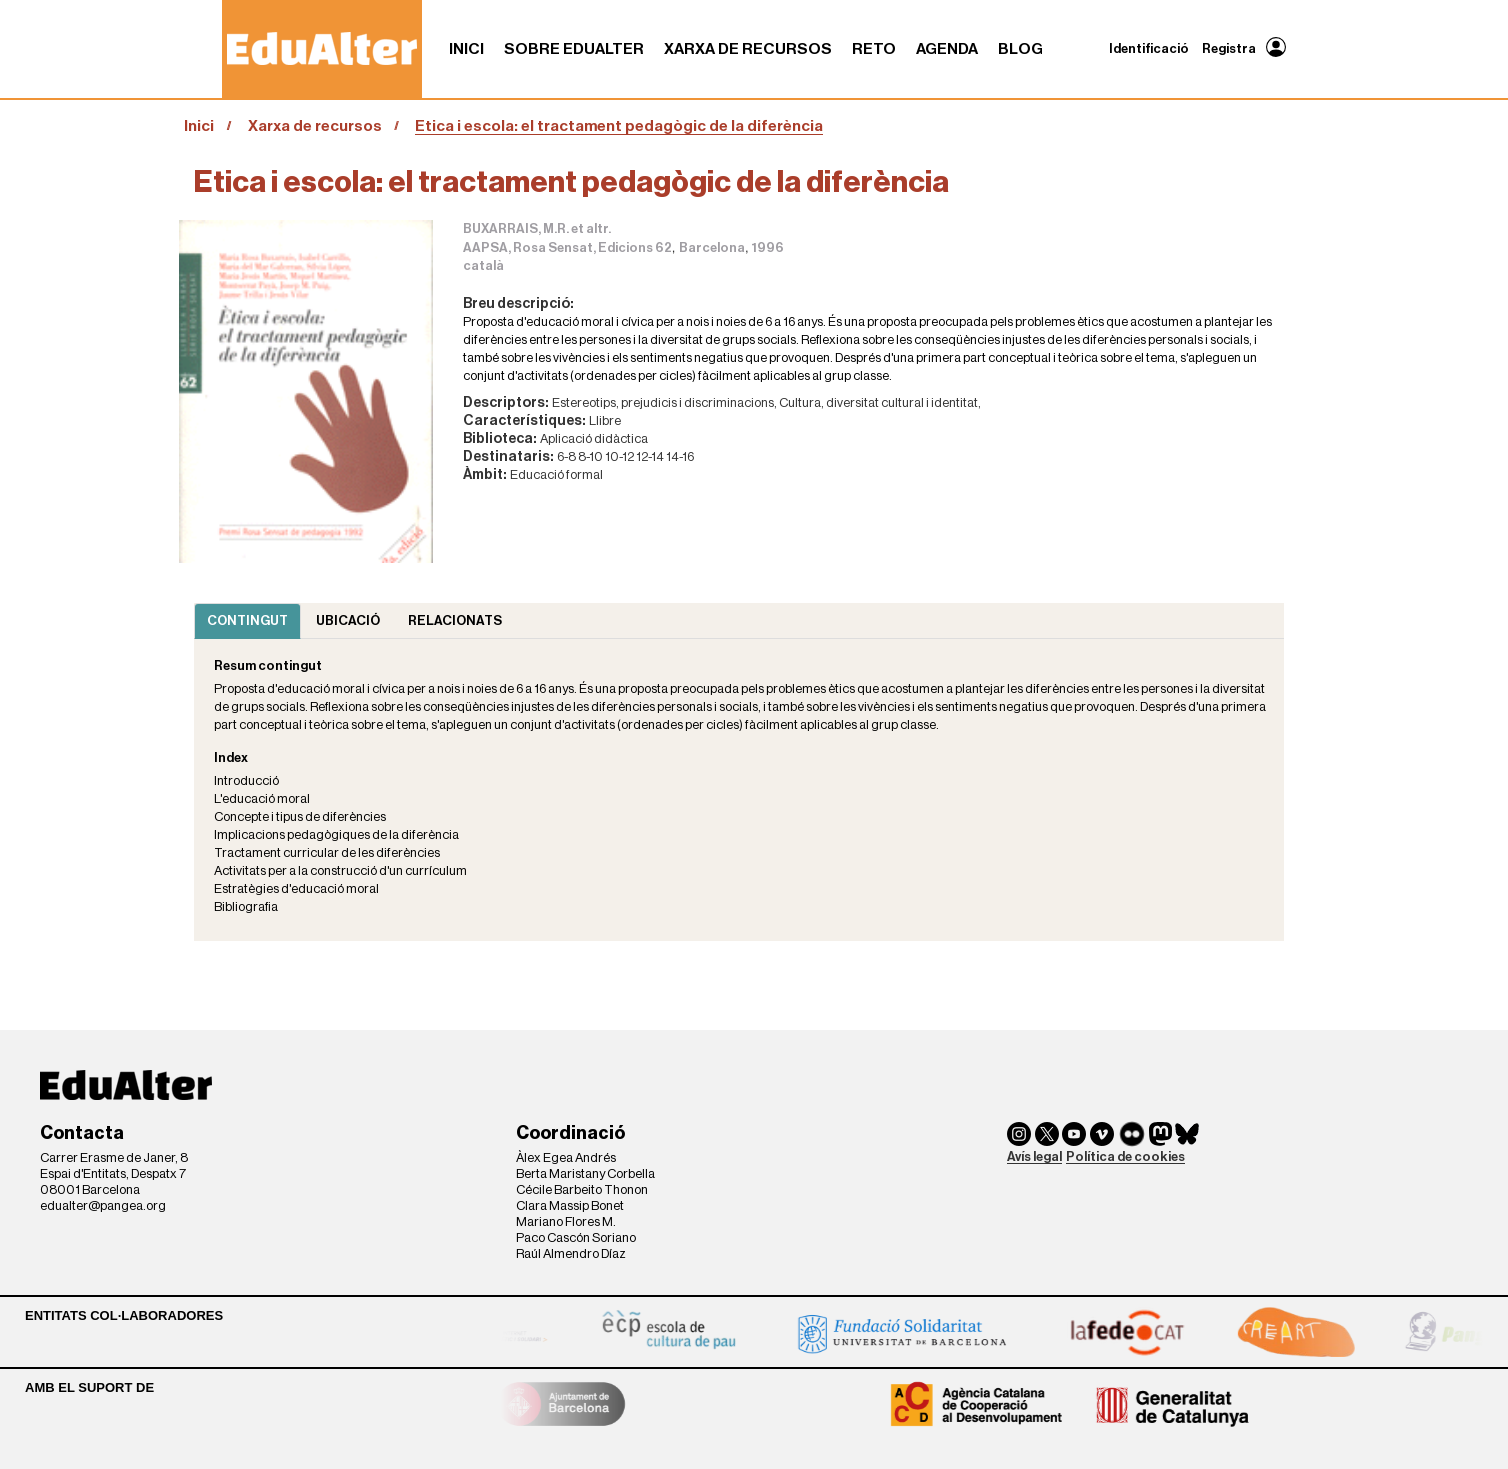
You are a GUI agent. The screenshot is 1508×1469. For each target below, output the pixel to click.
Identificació (1149, 48)
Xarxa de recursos (748, 49)
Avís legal (1034, 1156)
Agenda (947, 49)
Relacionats (455, 620)
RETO (874, 49)
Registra (1229, 48)
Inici (466, 49)
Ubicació (348, 620)
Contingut (247, 620)
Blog (1020, 49)
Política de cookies (1125, 1156)
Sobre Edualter (574, 49)
